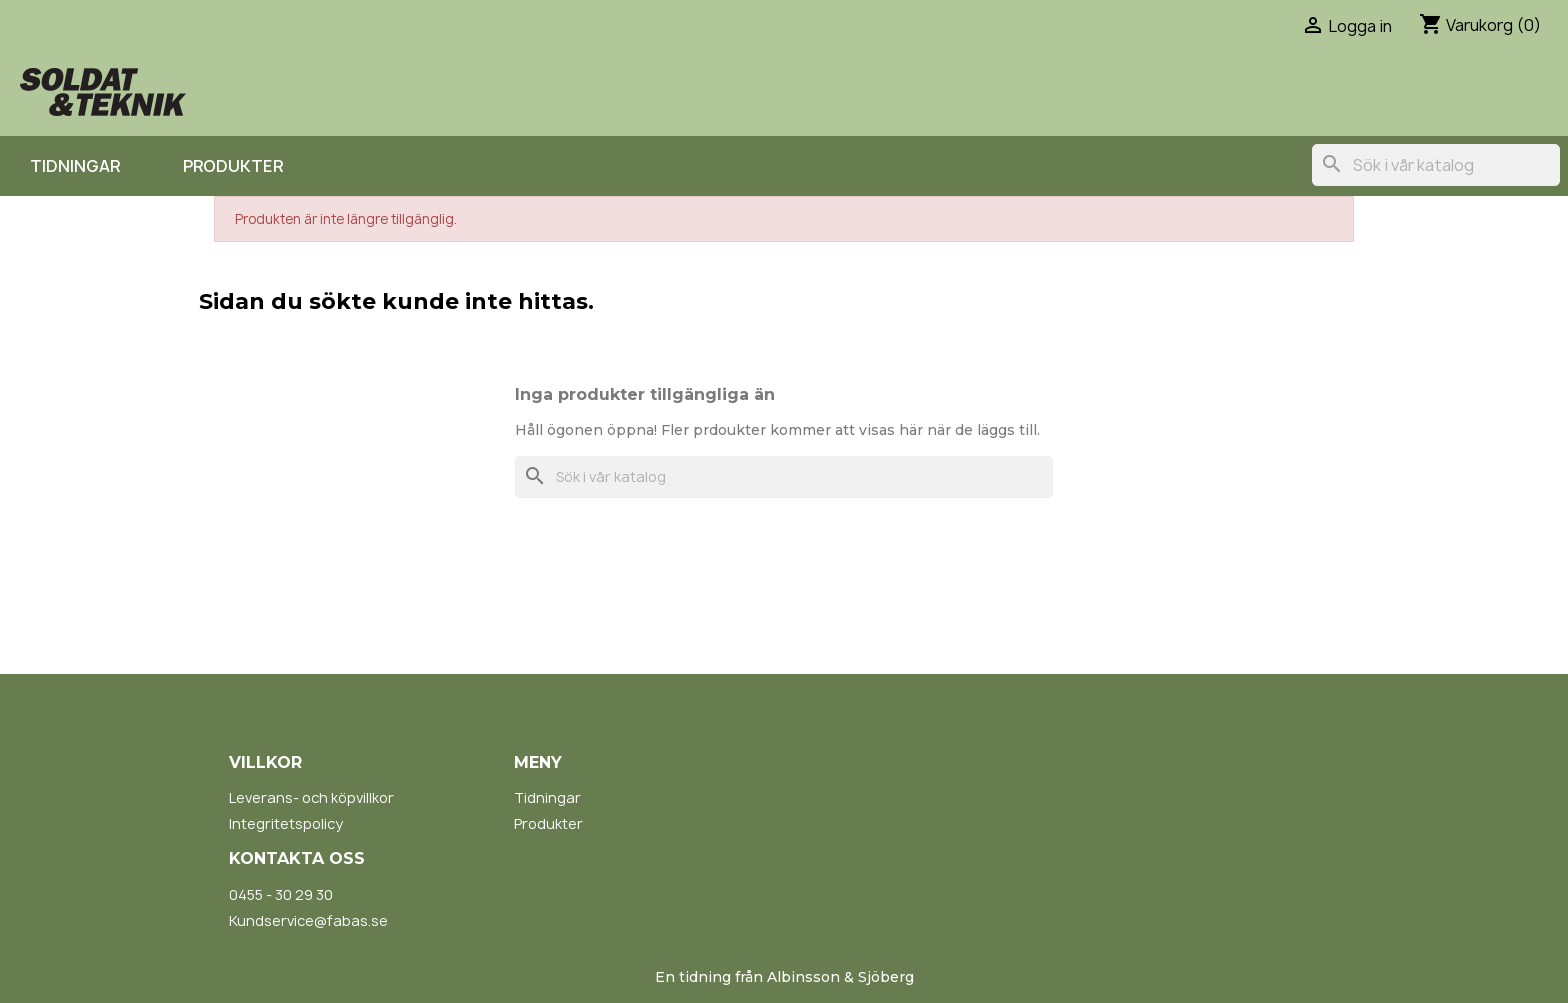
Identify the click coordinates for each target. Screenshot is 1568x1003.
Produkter (233, 166)
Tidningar (75, 166)
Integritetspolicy (286, 823)
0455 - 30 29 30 (281, 894)
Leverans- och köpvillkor (311, 797)
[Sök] (1436, 165)
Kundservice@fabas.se (308, 920)
